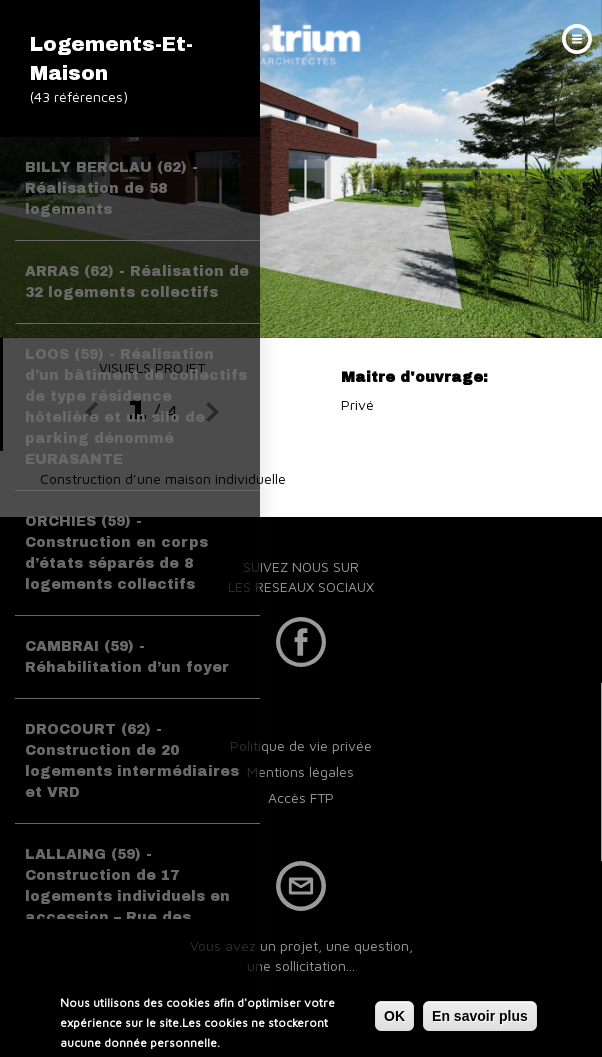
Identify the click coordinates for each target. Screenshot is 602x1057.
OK (394, 1017)
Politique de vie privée (301, 745)
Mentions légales (300, 771)
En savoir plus (480, 1017)
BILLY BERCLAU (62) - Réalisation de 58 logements (111, 188)
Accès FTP (301, 797)
